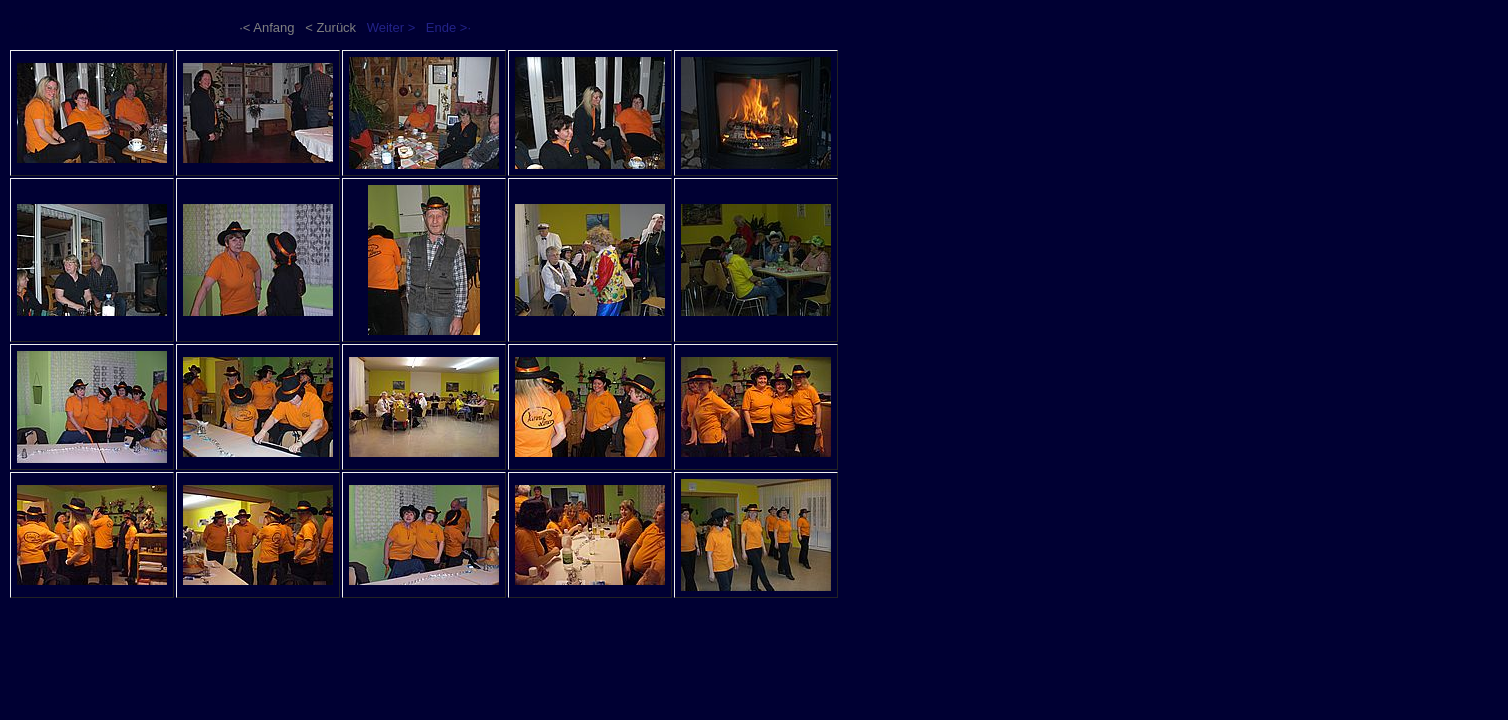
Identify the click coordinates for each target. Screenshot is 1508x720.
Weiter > (391, 27)
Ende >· (448, 27)
